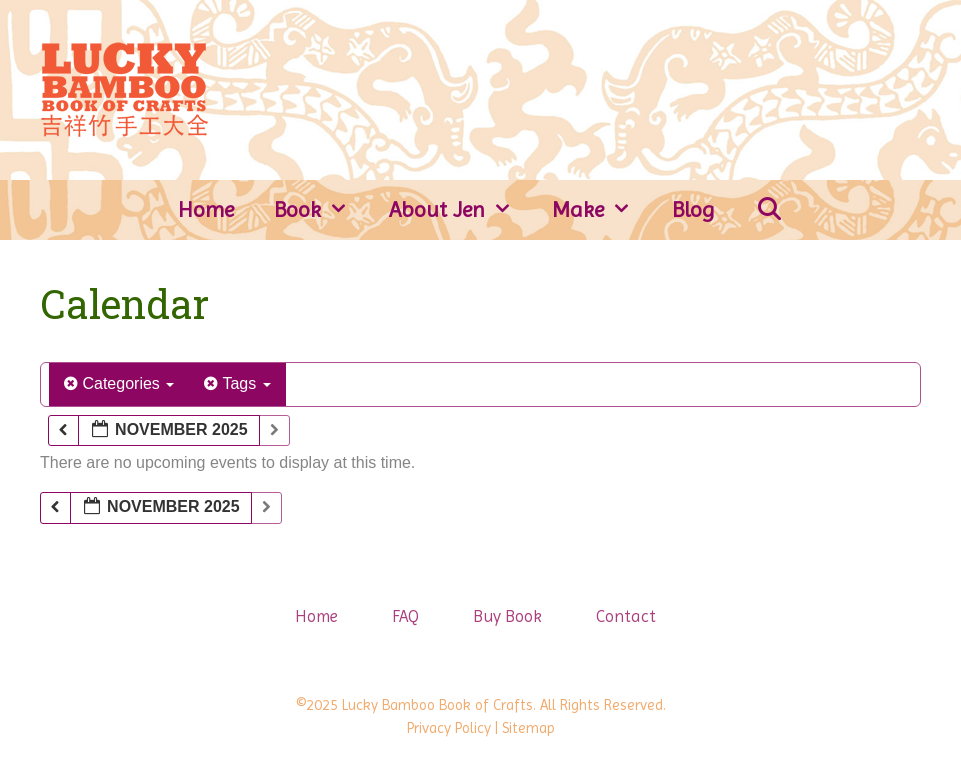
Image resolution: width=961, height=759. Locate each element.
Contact (626, 616)
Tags (237, 383)
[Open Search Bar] (769, 210)
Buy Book (507, 616)
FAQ (405, 616)
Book (321, 210)
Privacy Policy (449, 728)
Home (206, 209)
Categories (119, 383)
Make (602, 210)
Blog (693, 209)
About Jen (461, 210)
